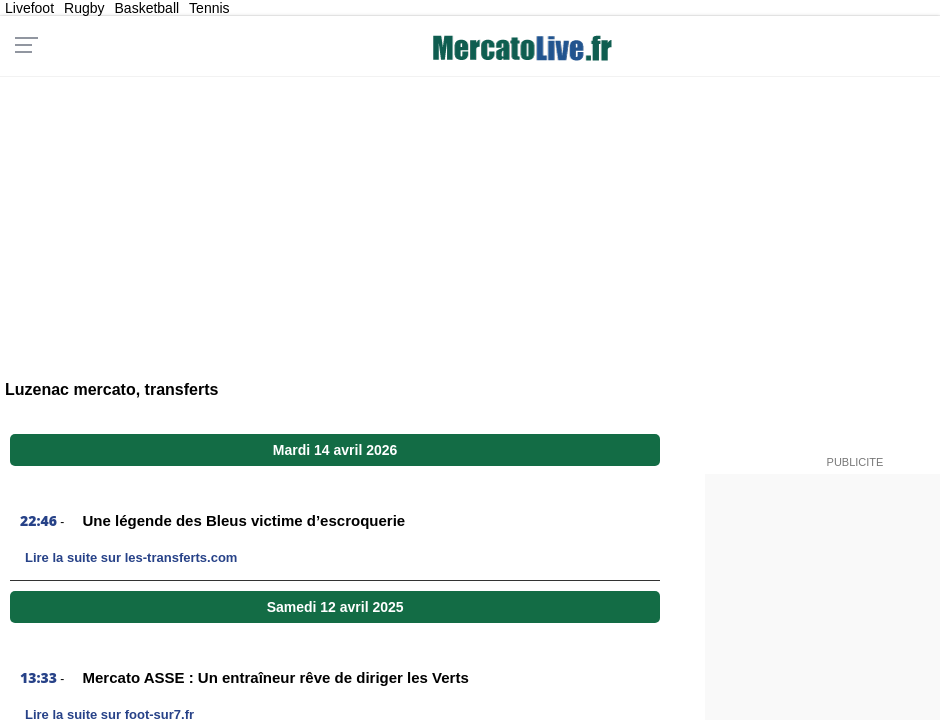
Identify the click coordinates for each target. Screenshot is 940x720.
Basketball (147, 8)
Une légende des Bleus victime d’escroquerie (244, 520)
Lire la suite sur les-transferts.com (131, 557)
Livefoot (29, 8)
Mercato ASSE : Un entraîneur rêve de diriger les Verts (276, 677)
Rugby (84, 8)
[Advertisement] (470, 216)
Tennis (209, 8)
